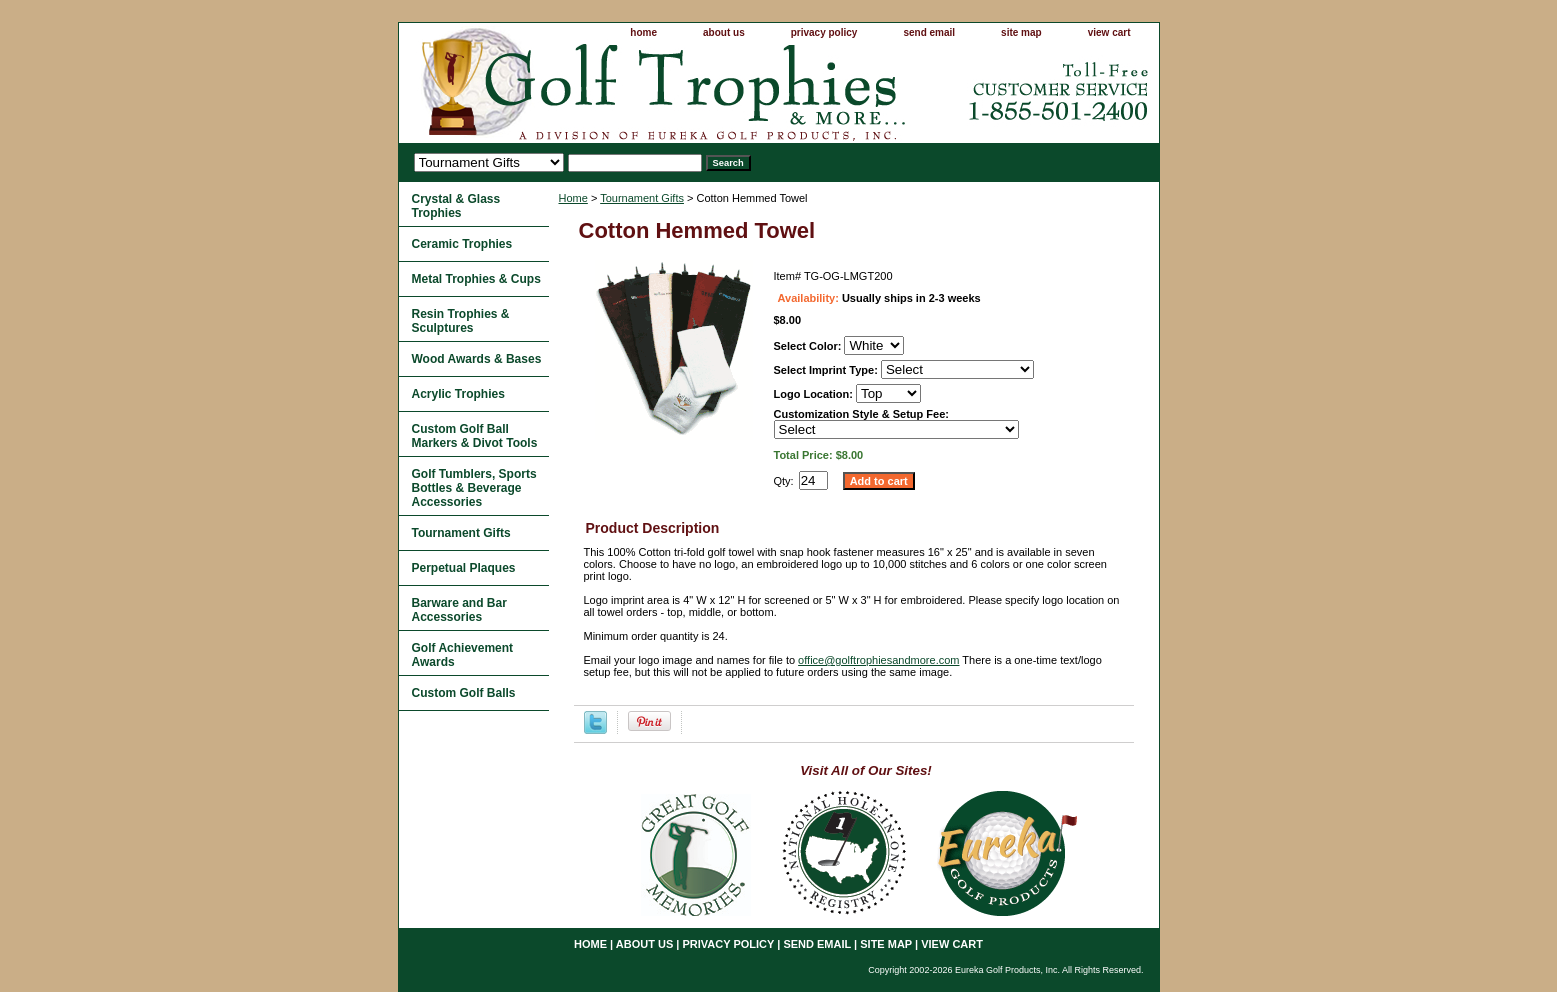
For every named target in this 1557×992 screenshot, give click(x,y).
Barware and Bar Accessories (459, 610)
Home (573, 198)
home (643, 32)
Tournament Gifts (642, 198)
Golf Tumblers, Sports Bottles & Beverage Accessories (474, 488)
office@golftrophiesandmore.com (878, 660)
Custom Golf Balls (464, 693)
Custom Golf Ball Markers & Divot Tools (475, 436)
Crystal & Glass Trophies (456, 206)
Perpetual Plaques (464, 568)
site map (1021, 32)
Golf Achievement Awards (463, 655)
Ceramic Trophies (462, 244)
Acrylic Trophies (458, 394)
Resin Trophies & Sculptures (461, 321)
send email (929, 32)
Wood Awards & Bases (477, 359)
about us (724, 32)
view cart (1109, 32)
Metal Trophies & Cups (476, 279)
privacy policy (824, 32)
